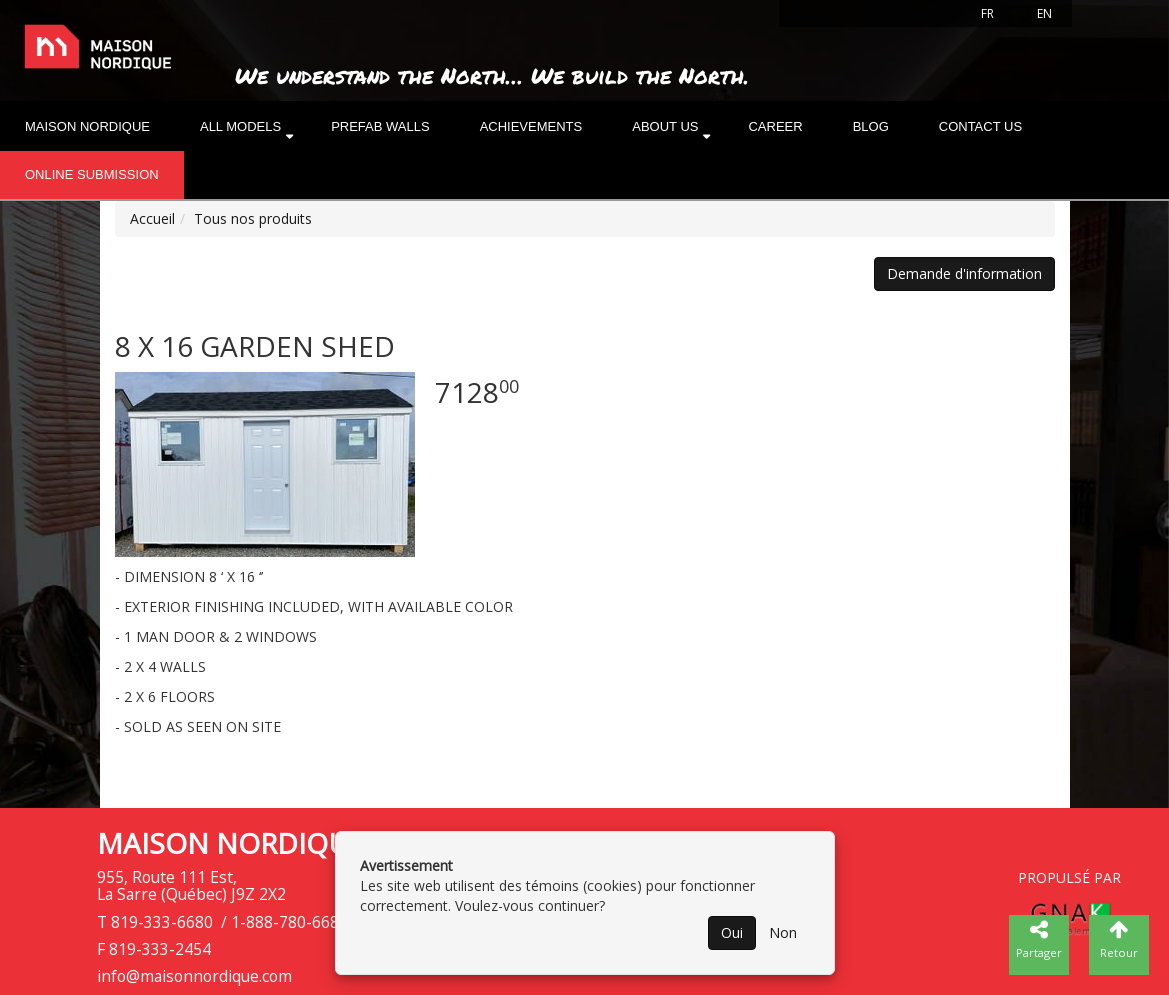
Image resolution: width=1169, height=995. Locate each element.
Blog (871, 126)
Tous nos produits (253, 218)
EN (1044, 13)
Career (775, 126)
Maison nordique (87, 126)
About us (665, 126)
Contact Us (980, 126)
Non (783, 932)
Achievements (531, 126)
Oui (732, 932)
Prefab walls (380, 126)
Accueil (152, 218)
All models (240, 126)
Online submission (92, 174)
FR (987, 13)
